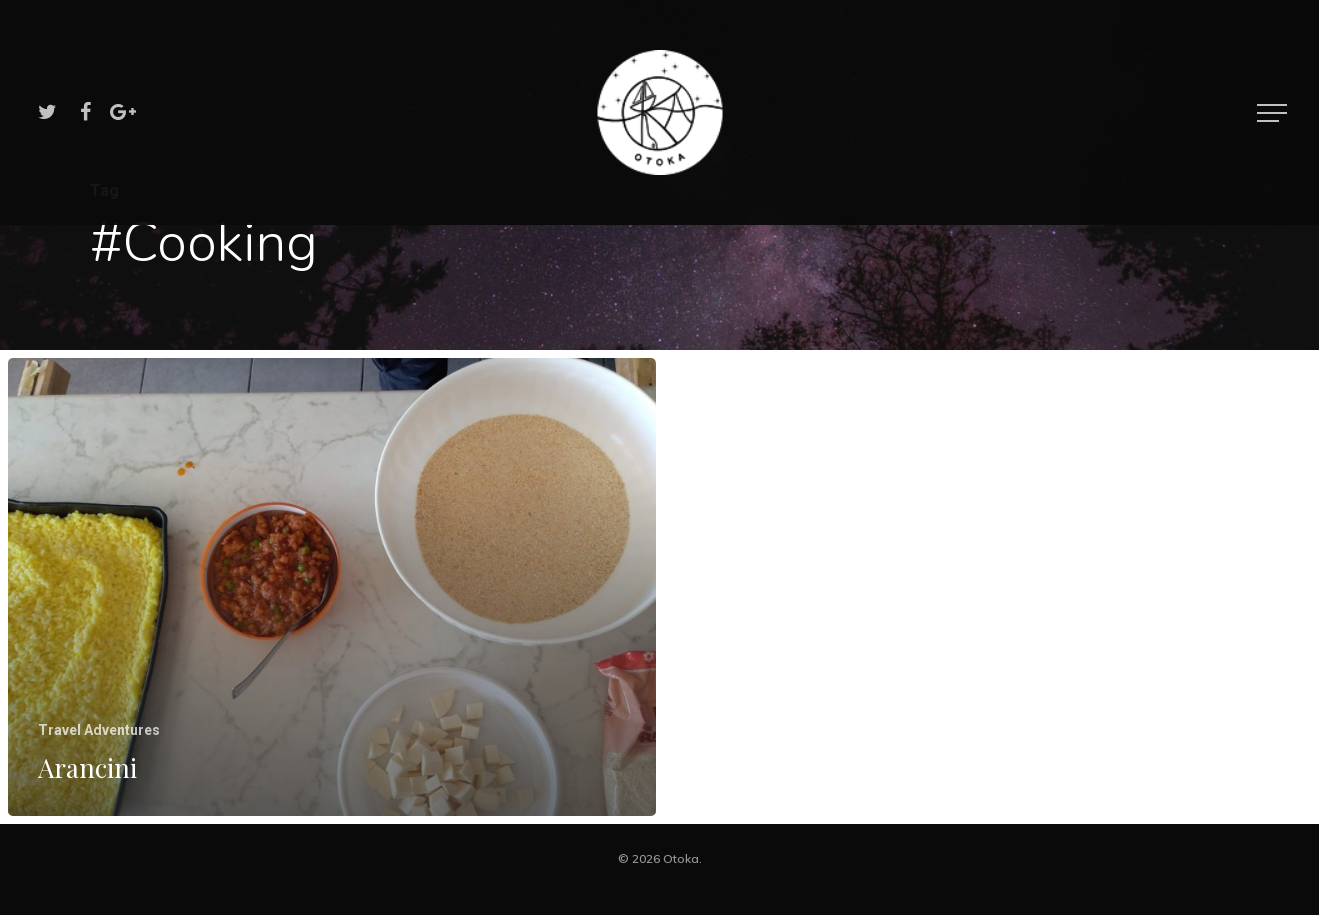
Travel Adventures (99, 730)
